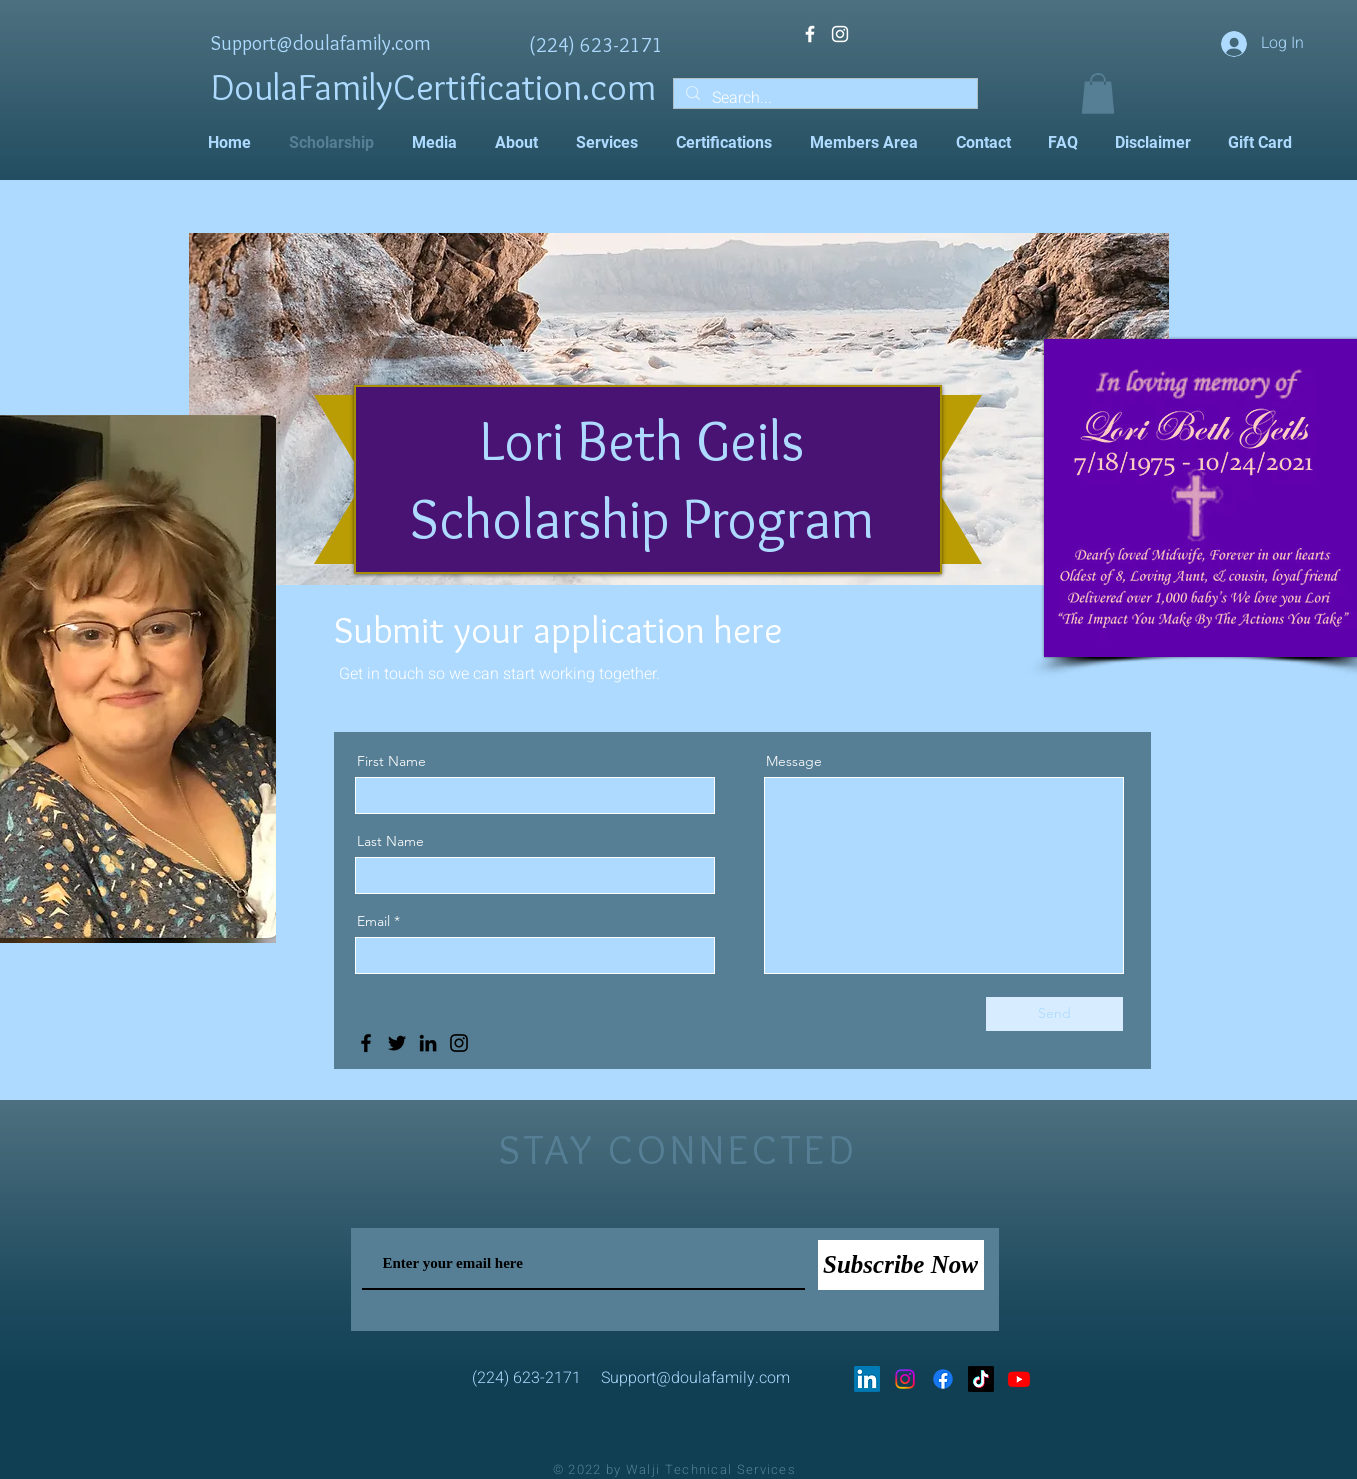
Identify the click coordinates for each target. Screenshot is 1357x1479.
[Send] (1054, 1014)
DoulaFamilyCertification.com (433, 86)
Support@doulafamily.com (321, 43)
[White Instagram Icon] (840, 34)
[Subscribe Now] (901, 1265)
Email (373, 921)
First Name (391, 761)
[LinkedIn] (428, 1043)
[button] (1098, 93)
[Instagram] (459, 1043)
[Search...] (823, 98)
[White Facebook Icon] (810, 34)
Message (794, 761)
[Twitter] (397, 1043)
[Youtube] (1019, 1379)
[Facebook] (366, 1043)
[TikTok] (981, 1379)
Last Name (390, 841)
